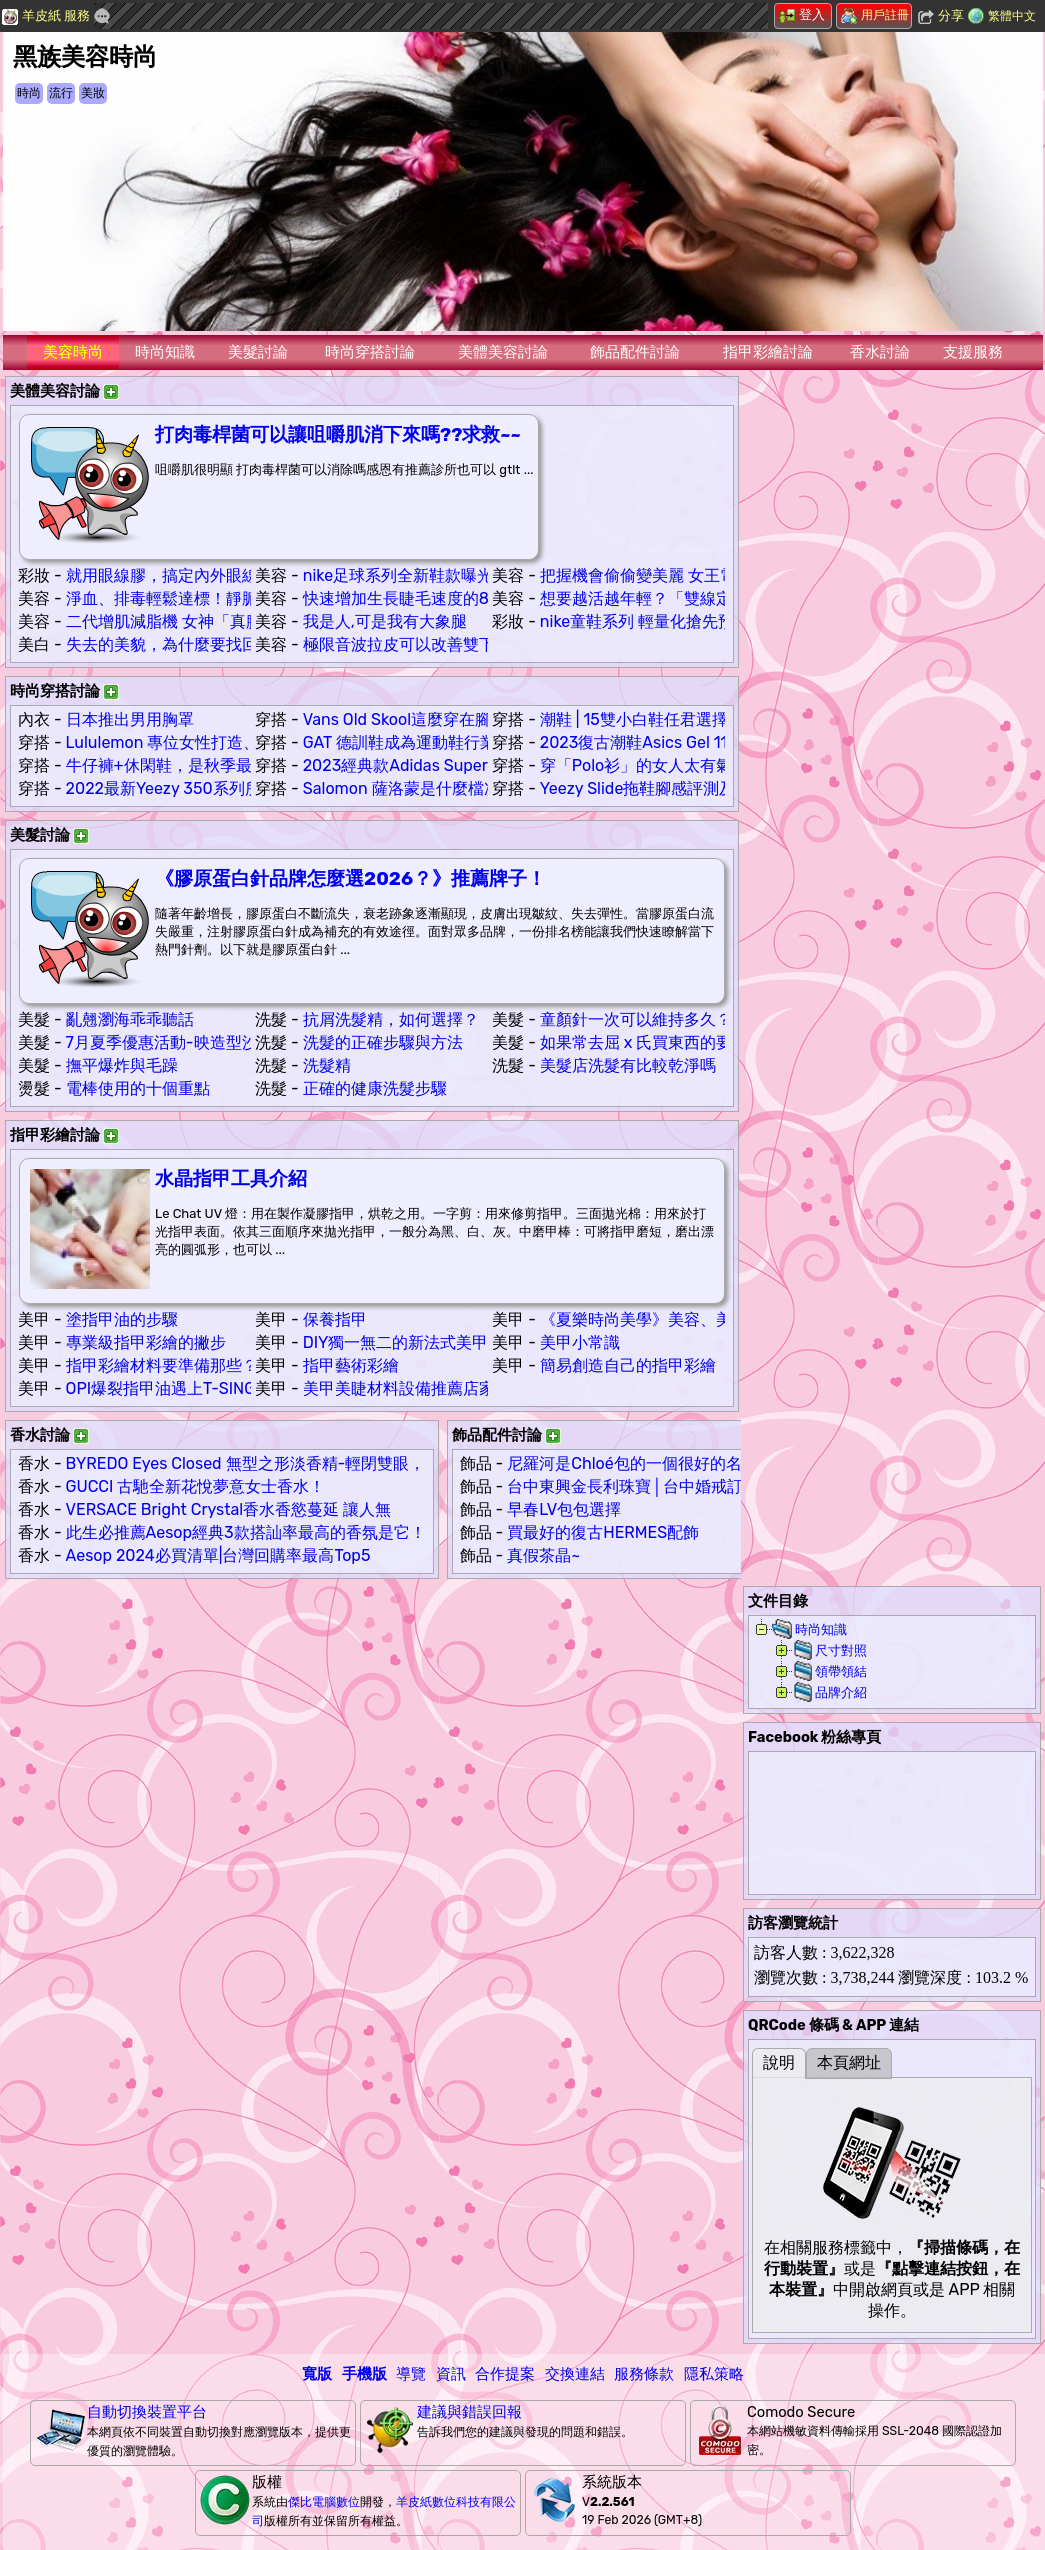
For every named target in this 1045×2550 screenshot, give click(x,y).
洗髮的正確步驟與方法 (383, 1042)
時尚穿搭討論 (370, 352)
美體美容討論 (503, 352)
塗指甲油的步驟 (122, 1319)
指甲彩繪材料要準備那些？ (162, 1365)
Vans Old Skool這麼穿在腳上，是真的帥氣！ (461, 719)
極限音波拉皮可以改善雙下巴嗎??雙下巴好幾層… (476, 644)
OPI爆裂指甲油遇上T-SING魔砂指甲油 (201, 1388)
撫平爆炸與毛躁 (122, 1065)
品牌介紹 (841, 1692)
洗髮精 (327, 1065)
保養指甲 (335, 1319)
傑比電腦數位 (324, 2502)
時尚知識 (165, 352)
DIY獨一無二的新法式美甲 (396, 1342)
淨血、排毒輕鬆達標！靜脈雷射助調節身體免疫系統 (250, 598)
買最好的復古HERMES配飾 (603, 1532)
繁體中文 (1012, 16)
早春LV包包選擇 (564, 1509)
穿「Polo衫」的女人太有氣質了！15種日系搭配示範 (724, 765)
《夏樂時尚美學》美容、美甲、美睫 (668, 1319)
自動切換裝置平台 (147, 2412)
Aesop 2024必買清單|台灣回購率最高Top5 (218, 1555)
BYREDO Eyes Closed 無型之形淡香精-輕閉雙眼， (246, 1463)
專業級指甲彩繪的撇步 (146, 1342)
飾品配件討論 (635, 352)
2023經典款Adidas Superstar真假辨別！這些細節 (482, 765)
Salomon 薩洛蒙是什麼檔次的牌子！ (433, 788)
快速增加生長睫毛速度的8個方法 (420, 598)
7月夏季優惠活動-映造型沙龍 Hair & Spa (210, 1042)
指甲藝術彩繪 (351, 1365)
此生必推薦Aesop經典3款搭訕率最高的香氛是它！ (246, 1532)
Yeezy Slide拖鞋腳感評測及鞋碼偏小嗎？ (686, 788)
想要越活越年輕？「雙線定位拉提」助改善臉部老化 (724, 598)
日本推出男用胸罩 (130, 719)
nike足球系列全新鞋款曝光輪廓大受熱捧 (446, 575)
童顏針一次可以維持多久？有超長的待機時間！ (708, 1019)
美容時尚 (73, 352)
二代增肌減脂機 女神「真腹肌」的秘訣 (204, 621)
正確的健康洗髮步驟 (375, 1088)
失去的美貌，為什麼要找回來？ (178, 644)
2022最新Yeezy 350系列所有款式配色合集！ (227, 788)
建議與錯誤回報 (469, 2412)
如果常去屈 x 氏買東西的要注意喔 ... (668, 1042)
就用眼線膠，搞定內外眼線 (162, 575)
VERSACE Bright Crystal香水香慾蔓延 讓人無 (229, 1509)
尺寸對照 (841, 1650)
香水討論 (880, 352)
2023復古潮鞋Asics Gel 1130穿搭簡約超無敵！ (707, 742)
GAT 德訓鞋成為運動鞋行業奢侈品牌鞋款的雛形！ (479, 742)
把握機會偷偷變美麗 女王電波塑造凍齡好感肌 (702, 575)
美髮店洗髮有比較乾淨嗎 (628, 1065)
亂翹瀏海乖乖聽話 (130, 1019)
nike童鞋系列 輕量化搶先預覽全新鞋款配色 (693, 621)
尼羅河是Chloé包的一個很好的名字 (632, 1463)
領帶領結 (841, 1671)
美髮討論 (258, 352)
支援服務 (973, 352)
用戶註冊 (875, 15)
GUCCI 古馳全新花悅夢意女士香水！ (196, 1486)
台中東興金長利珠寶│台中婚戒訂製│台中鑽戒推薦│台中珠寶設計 (740, 1486)
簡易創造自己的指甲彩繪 (628, 1365)
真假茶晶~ (543, 1555)
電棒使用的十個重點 (138, 1088)
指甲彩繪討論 (768, 352)
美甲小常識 (580, 1342)
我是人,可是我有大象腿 (385, 621)
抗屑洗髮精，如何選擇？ (391, 1019)
